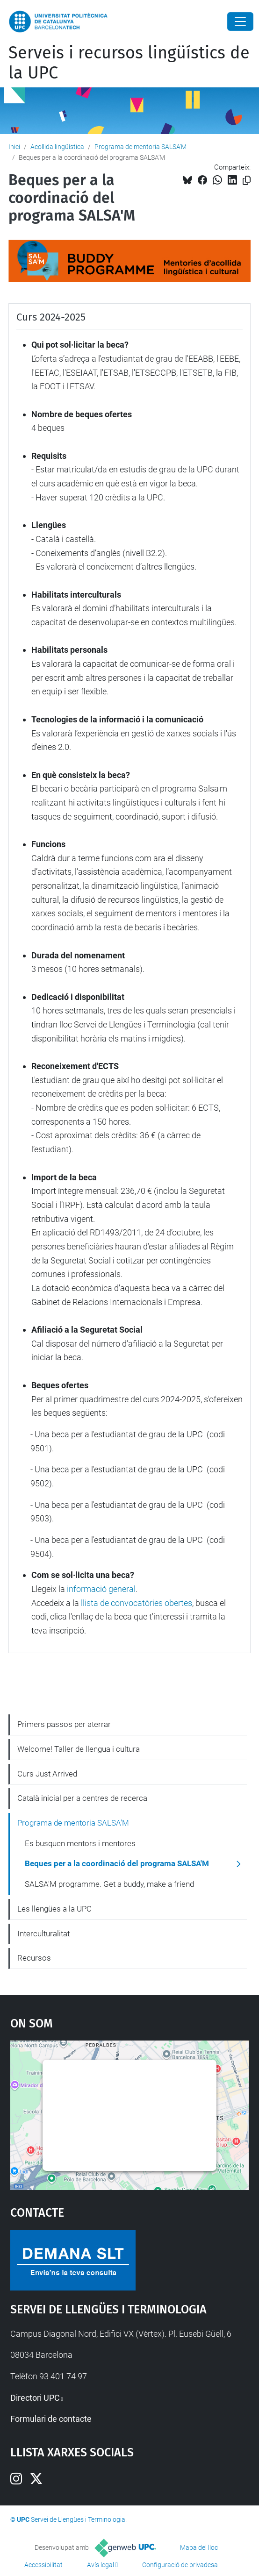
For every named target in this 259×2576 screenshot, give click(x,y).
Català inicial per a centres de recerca (82, 1798)
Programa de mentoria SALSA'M (140, 146)
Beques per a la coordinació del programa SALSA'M (117, 1863)
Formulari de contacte (51, 2419)
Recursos (34, 1957)
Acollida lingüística (57, 146)
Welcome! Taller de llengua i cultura (78, 1749)
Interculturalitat (43, 1933)
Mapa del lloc (199, 2547)
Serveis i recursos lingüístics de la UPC (129, 63)
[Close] (240, 21)
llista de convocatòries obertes (136, 1603)
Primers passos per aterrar (64, 1724)
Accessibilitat (43, 2565)
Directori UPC (35, 2398)
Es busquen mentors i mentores (80, 1843)
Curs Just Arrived (47, 1773)
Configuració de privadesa (180, 2565)
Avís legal (100, 2565)
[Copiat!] (247, 180)
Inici (14, 146)
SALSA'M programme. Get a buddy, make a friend (109, 1884)
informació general (101, 1589)
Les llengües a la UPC (54, 1908)
